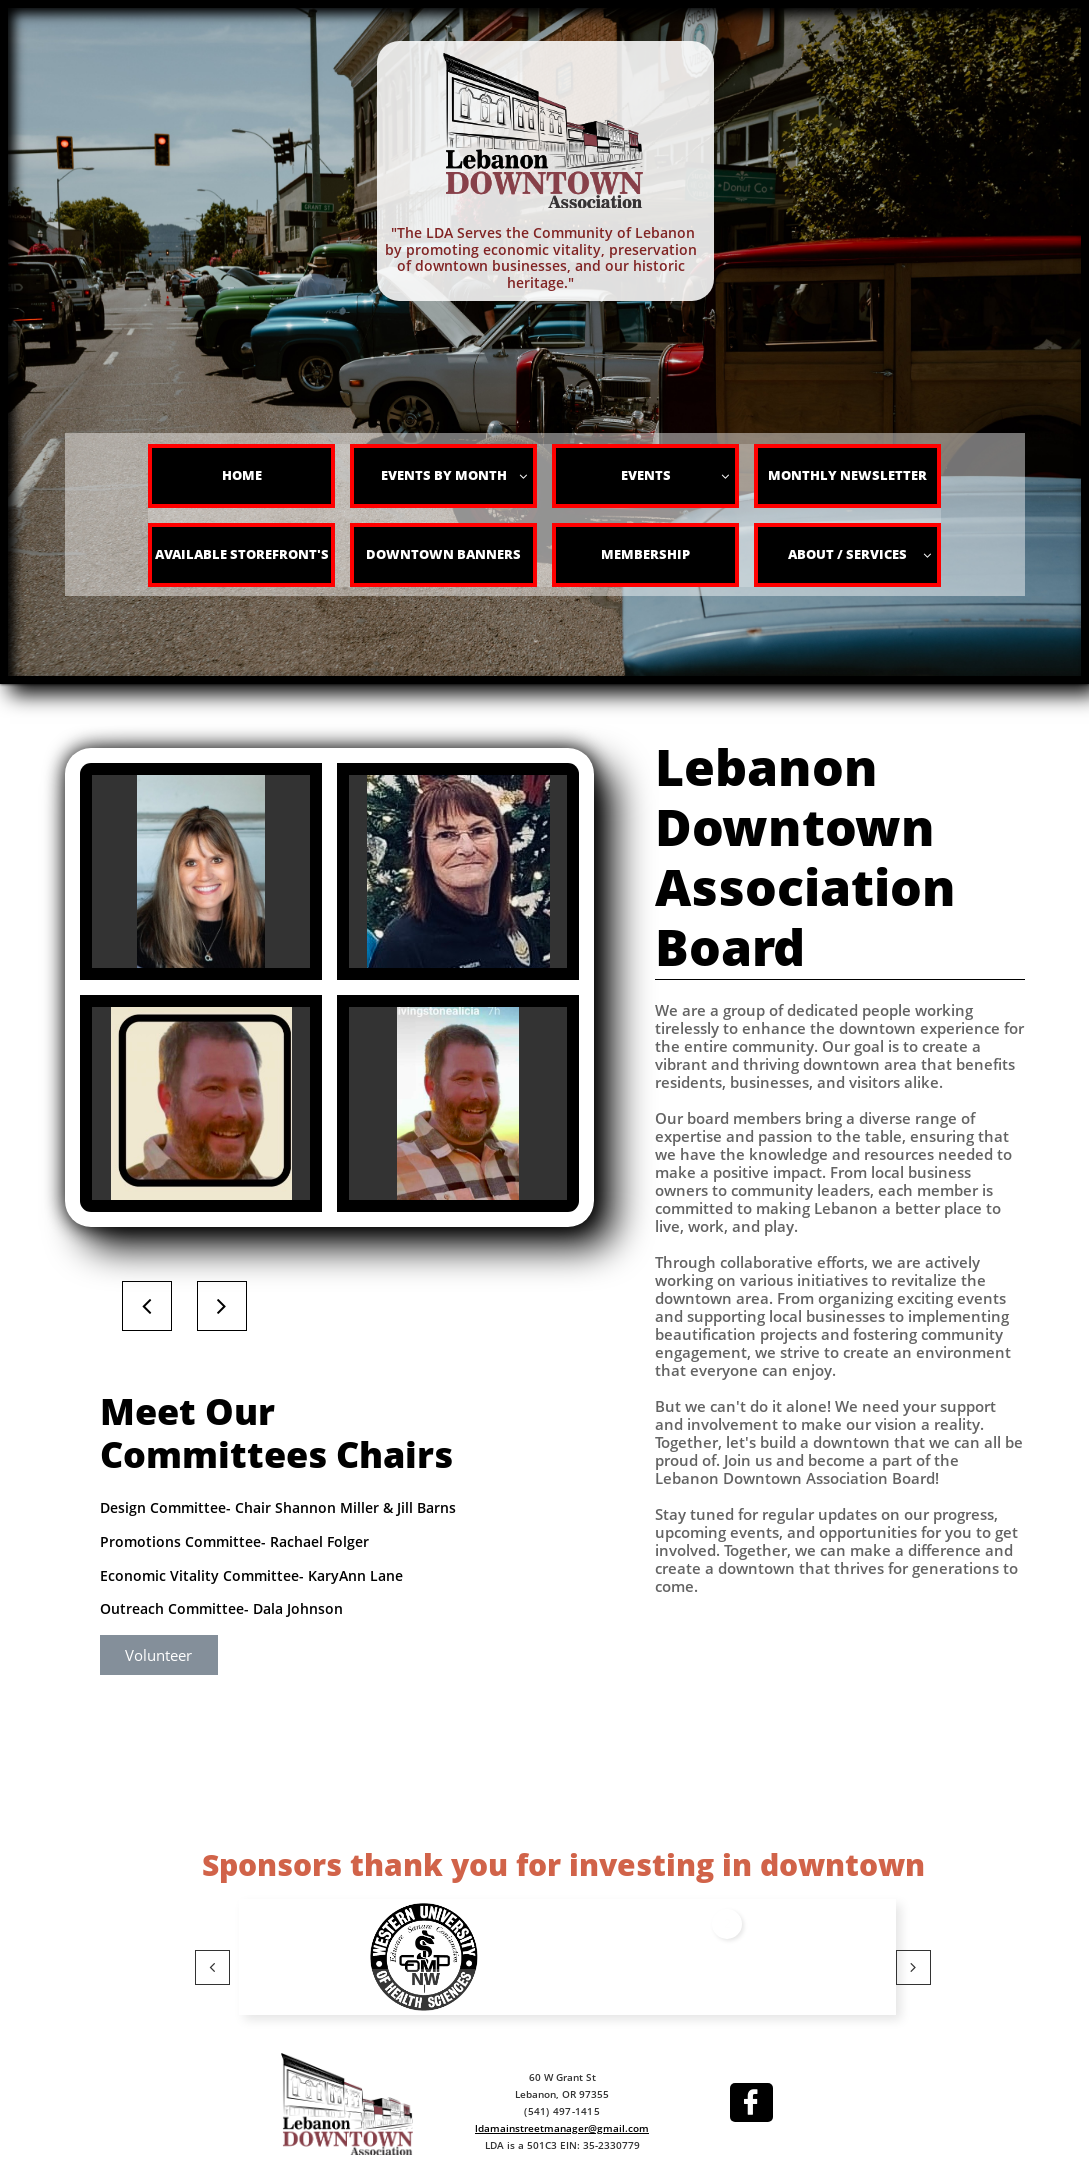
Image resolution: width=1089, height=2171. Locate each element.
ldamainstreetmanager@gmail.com (562, 2128)
